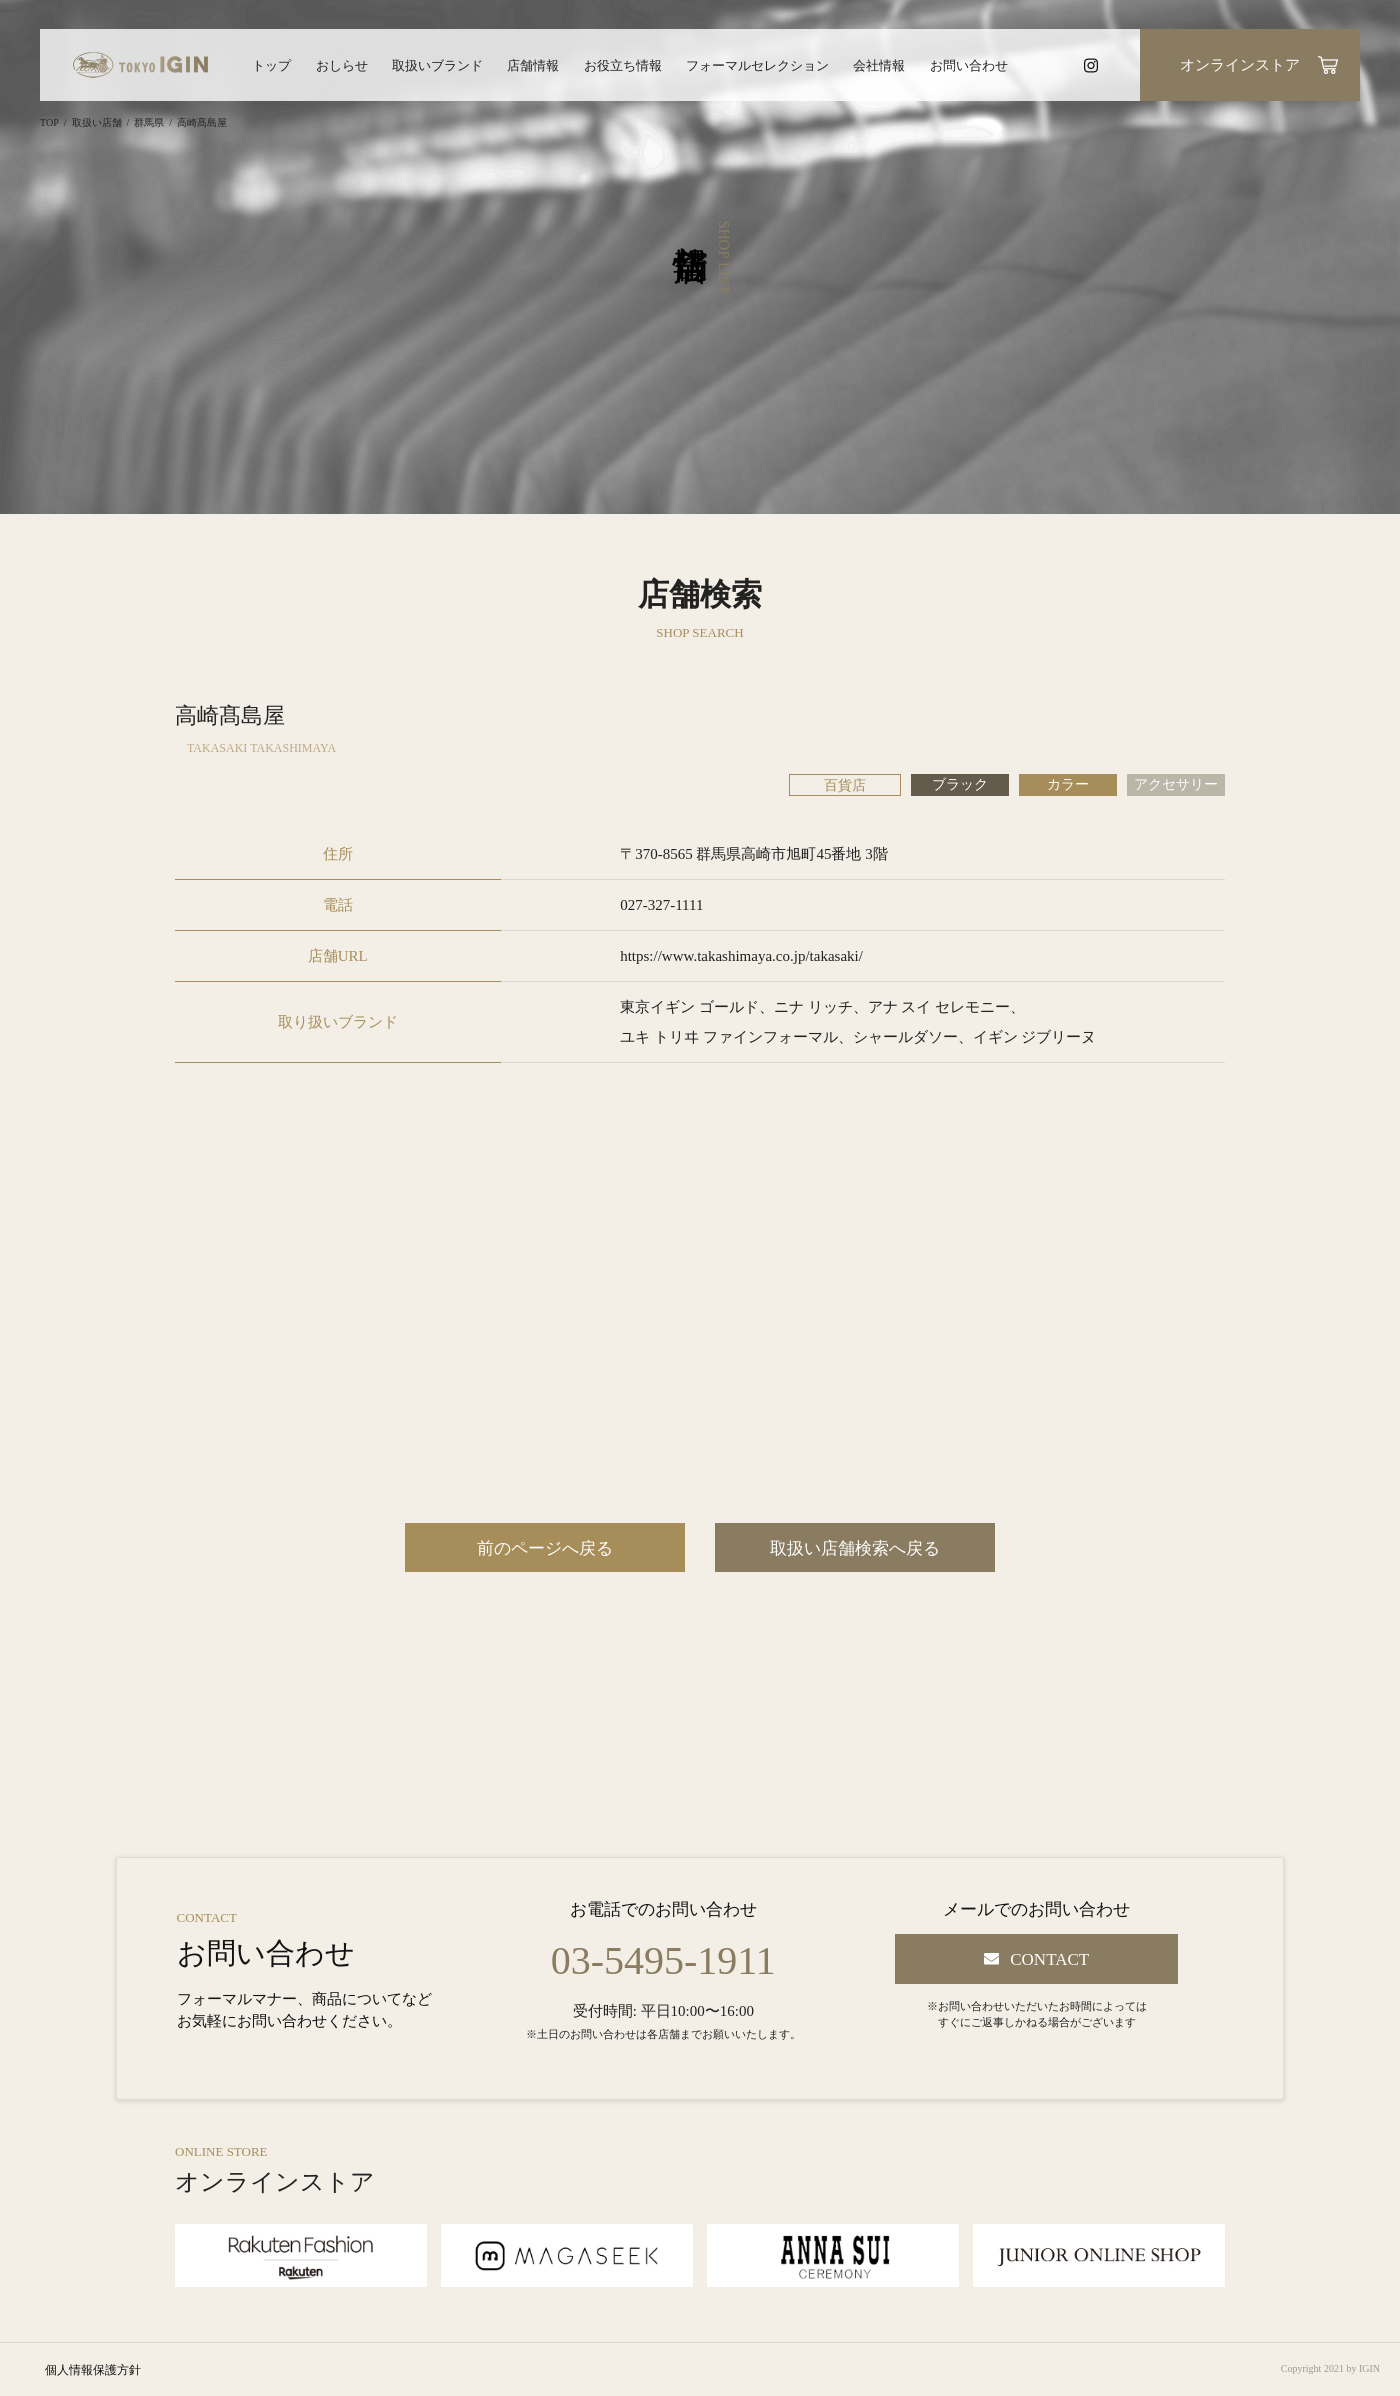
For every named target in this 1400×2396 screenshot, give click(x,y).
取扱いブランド (437, 65)
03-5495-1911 (663, 1961)
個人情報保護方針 (93, 2370)
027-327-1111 (661, 905)
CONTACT (1049, 1959)
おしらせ (342, 65)
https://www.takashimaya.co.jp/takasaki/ (741, 956)
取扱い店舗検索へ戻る (855, 1548)
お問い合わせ (969, 65)
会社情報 (879, 65)
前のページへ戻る (545, 1548)
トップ (271, 65)
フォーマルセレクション (757, 65)
